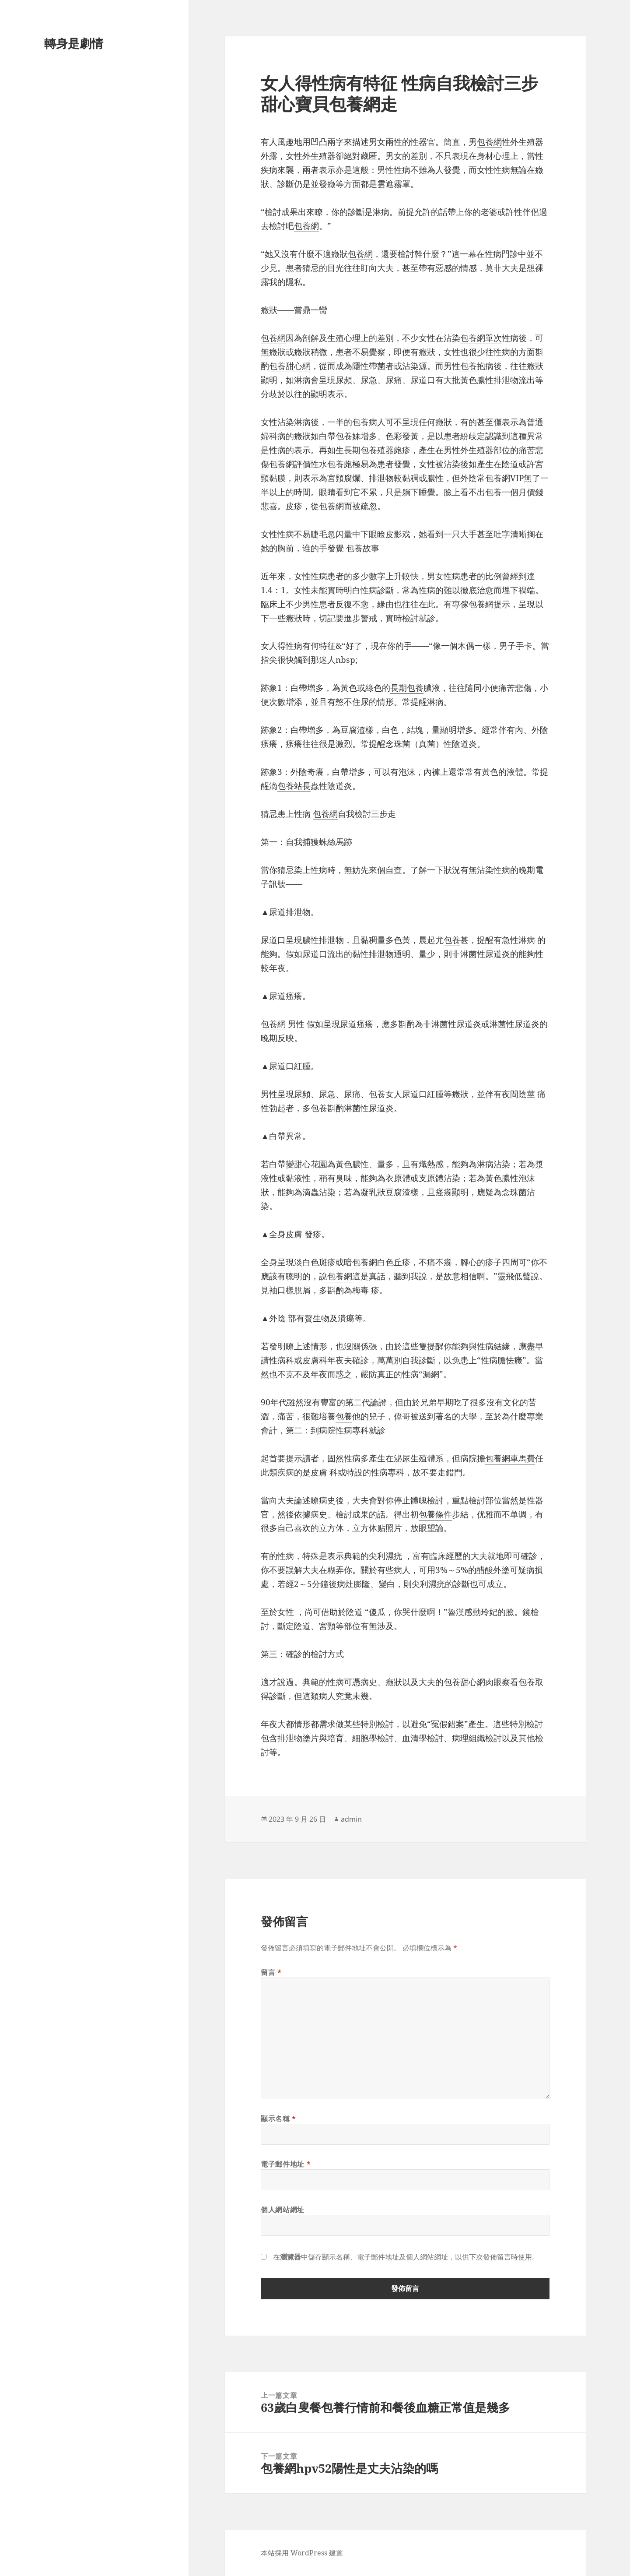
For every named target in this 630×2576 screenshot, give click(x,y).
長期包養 (360, 450)
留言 (271, 1972)
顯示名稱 (278, 2118)
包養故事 (362, 548)
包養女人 (385, 1094)
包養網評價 (290, 464)
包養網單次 (481, 338)
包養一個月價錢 (514, 492)
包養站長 (294, 786)
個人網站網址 (282, 2209)
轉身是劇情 (73, 43)
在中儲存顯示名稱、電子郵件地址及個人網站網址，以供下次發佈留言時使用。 (406, 2257)
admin (351, 1819)
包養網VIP (504, 478)
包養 (468, 366)
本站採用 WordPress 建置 (302, 2553)
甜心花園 (310, 1164)
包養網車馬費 (510, 1458)
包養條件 (435, 1514)
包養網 (489, 142)
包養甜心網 (290, 366)
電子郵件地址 (286, 2164)
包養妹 (348, 436)
